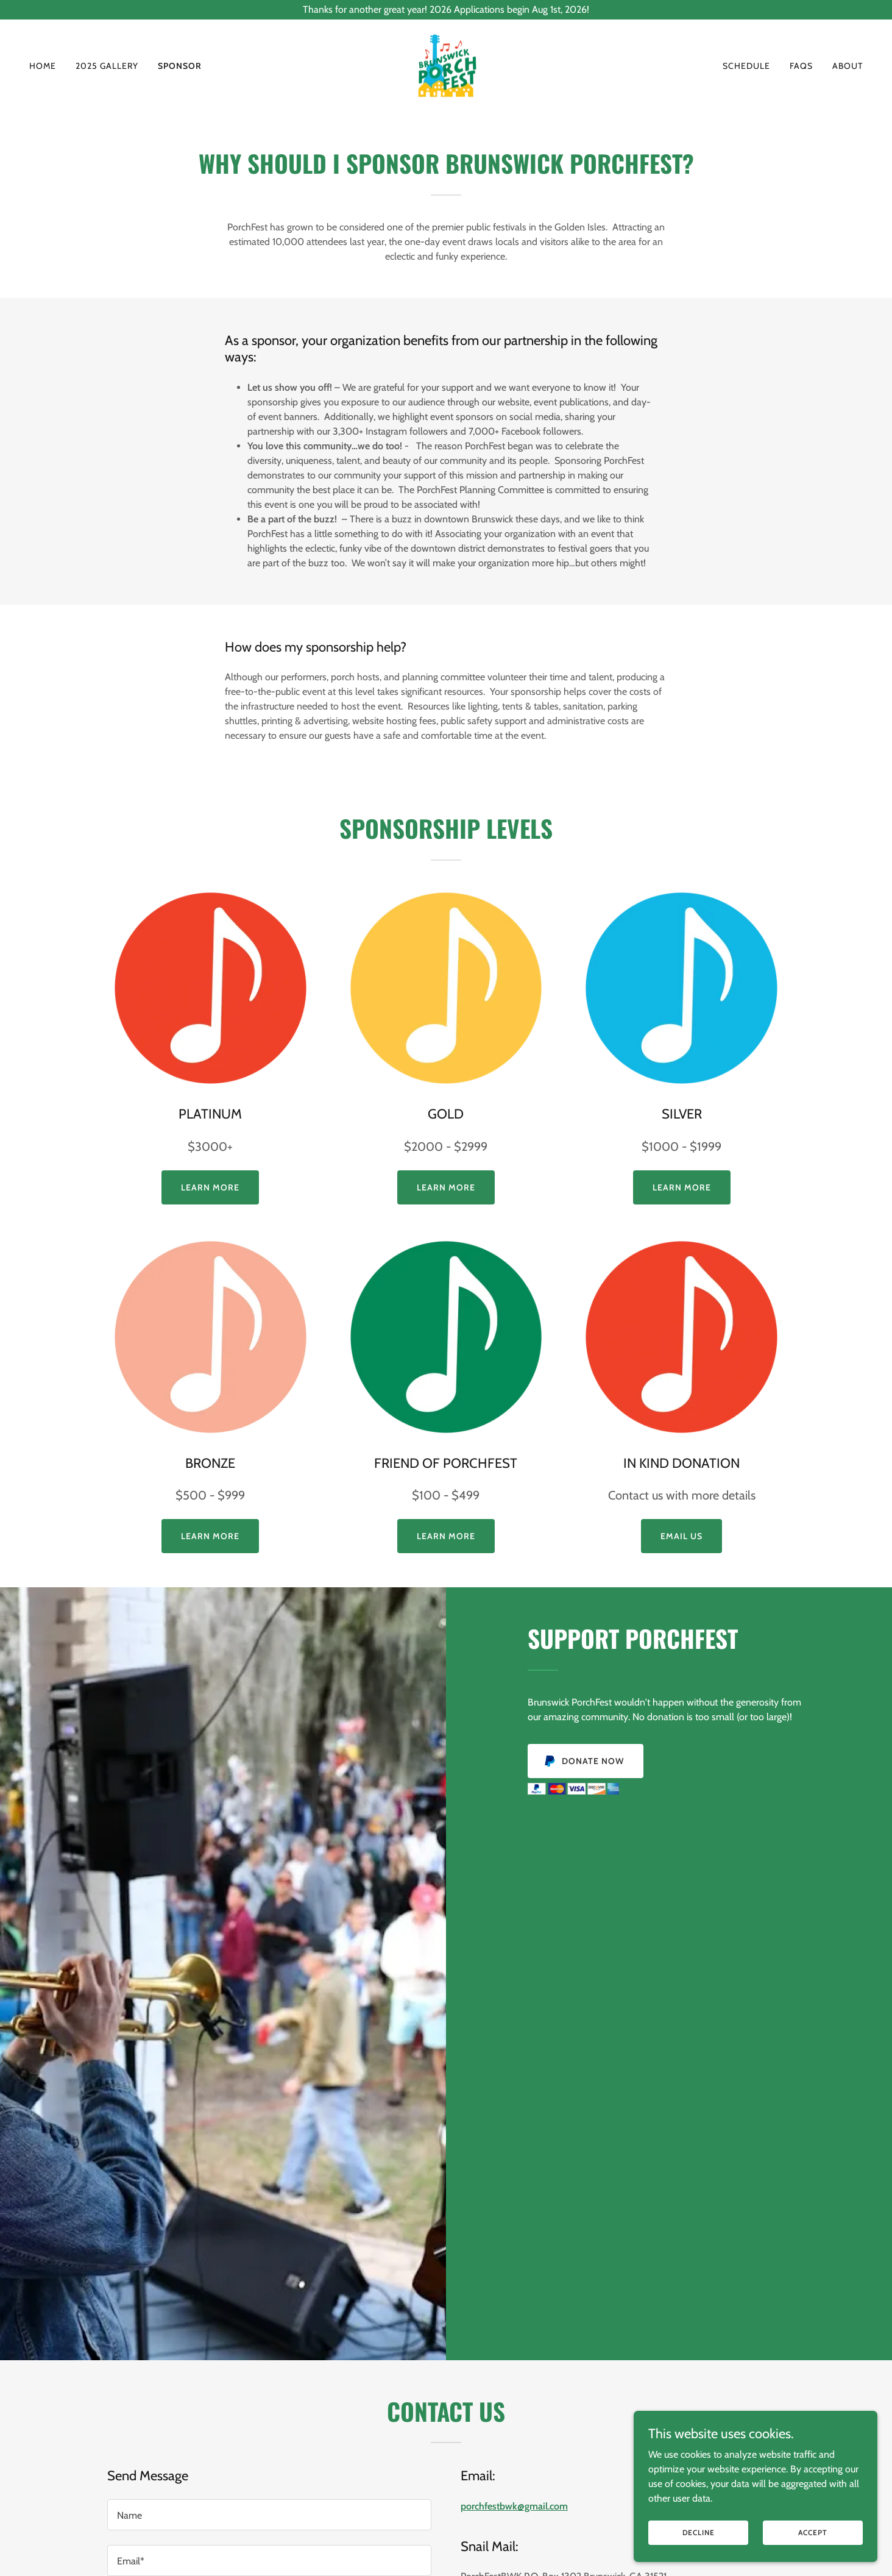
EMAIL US (681, 1536)
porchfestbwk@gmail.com (514, 2506)
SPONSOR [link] (180, 65)
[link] (446, 65)
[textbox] (269, 2514)
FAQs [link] (801, 65)
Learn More (210, 1187)
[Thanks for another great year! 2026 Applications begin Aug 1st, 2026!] (446, 9)
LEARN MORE (446, 1187)
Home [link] (42, 65)
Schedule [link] (746, 65)
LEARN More (446, 1536)
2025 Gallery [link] (107, 65)
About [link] (847, 65)
